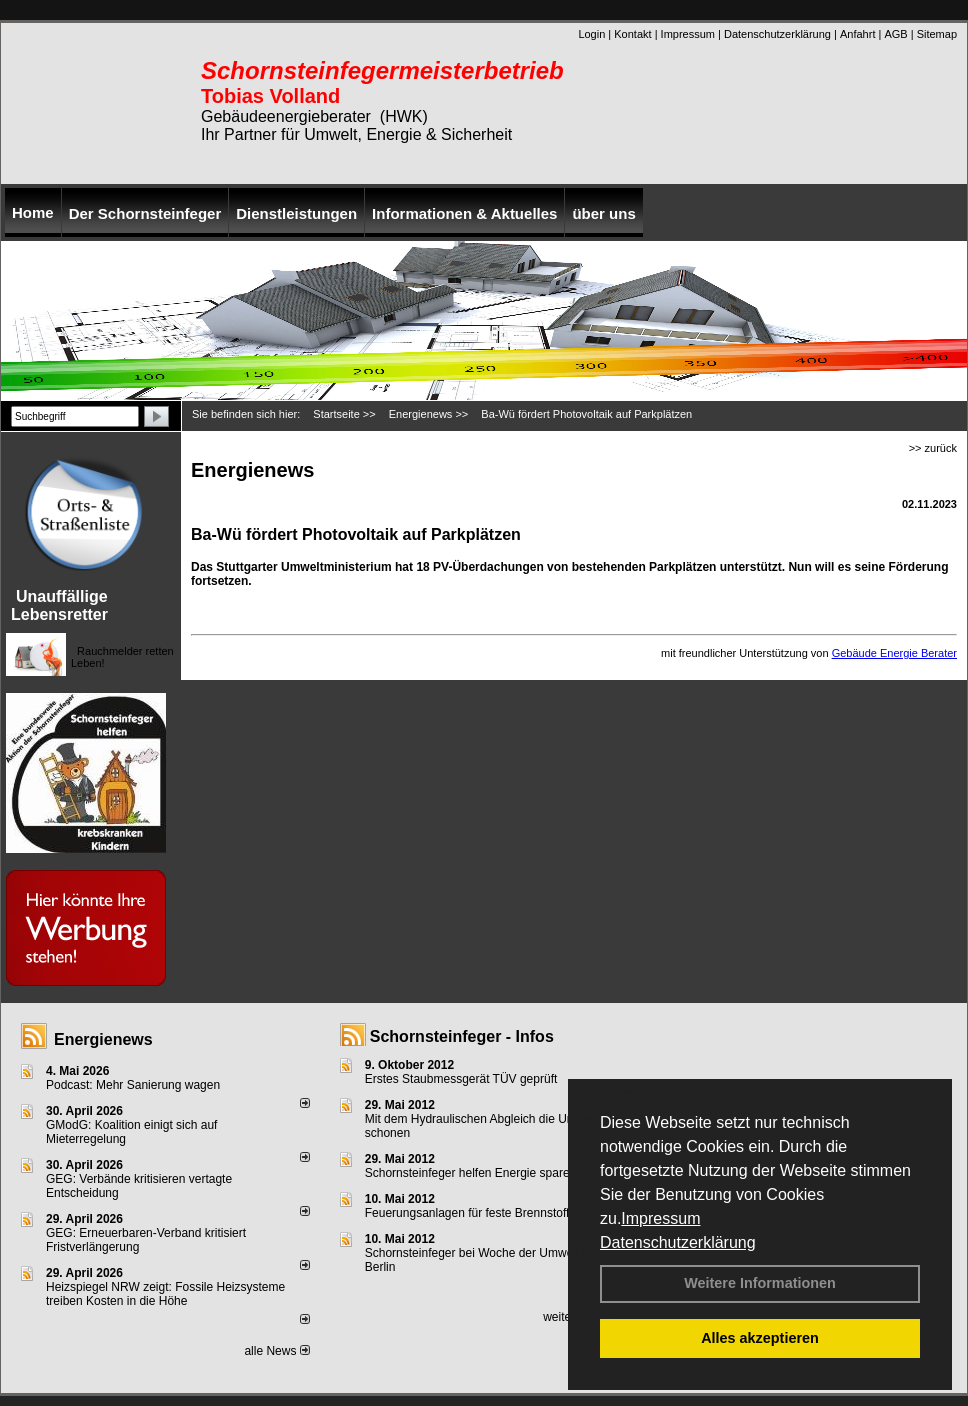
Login (591, 34)
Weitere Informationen (760, 1283)
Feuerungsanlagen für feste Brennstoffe (470, 1213)
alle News (276, 1351)
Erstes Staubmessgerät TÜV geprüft (461, 1079)
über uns (603, 213)
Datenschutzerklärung (678, 1242)
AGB (895, 34)
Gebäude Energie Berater (894, 653)
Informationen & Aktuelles (464, 213)
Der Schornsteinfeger (145, 213)
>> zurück (933, 448)
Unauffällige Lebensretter (59, 605)
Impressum (660, 1218)
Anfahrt (857, 34)
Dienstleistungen (296, 213)
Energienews (103, 1039)
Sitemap (937, 34)
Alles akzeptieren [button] (760, 1338)
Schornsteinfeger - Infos (462, 1036)
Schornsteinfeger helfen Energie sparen (470, 1173)
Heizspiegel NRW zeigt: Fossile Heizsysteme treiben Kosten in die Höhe (165, 1294)
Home (33, 212)
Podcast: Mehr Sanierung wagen (133, 1085)
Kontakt (632, 34)
